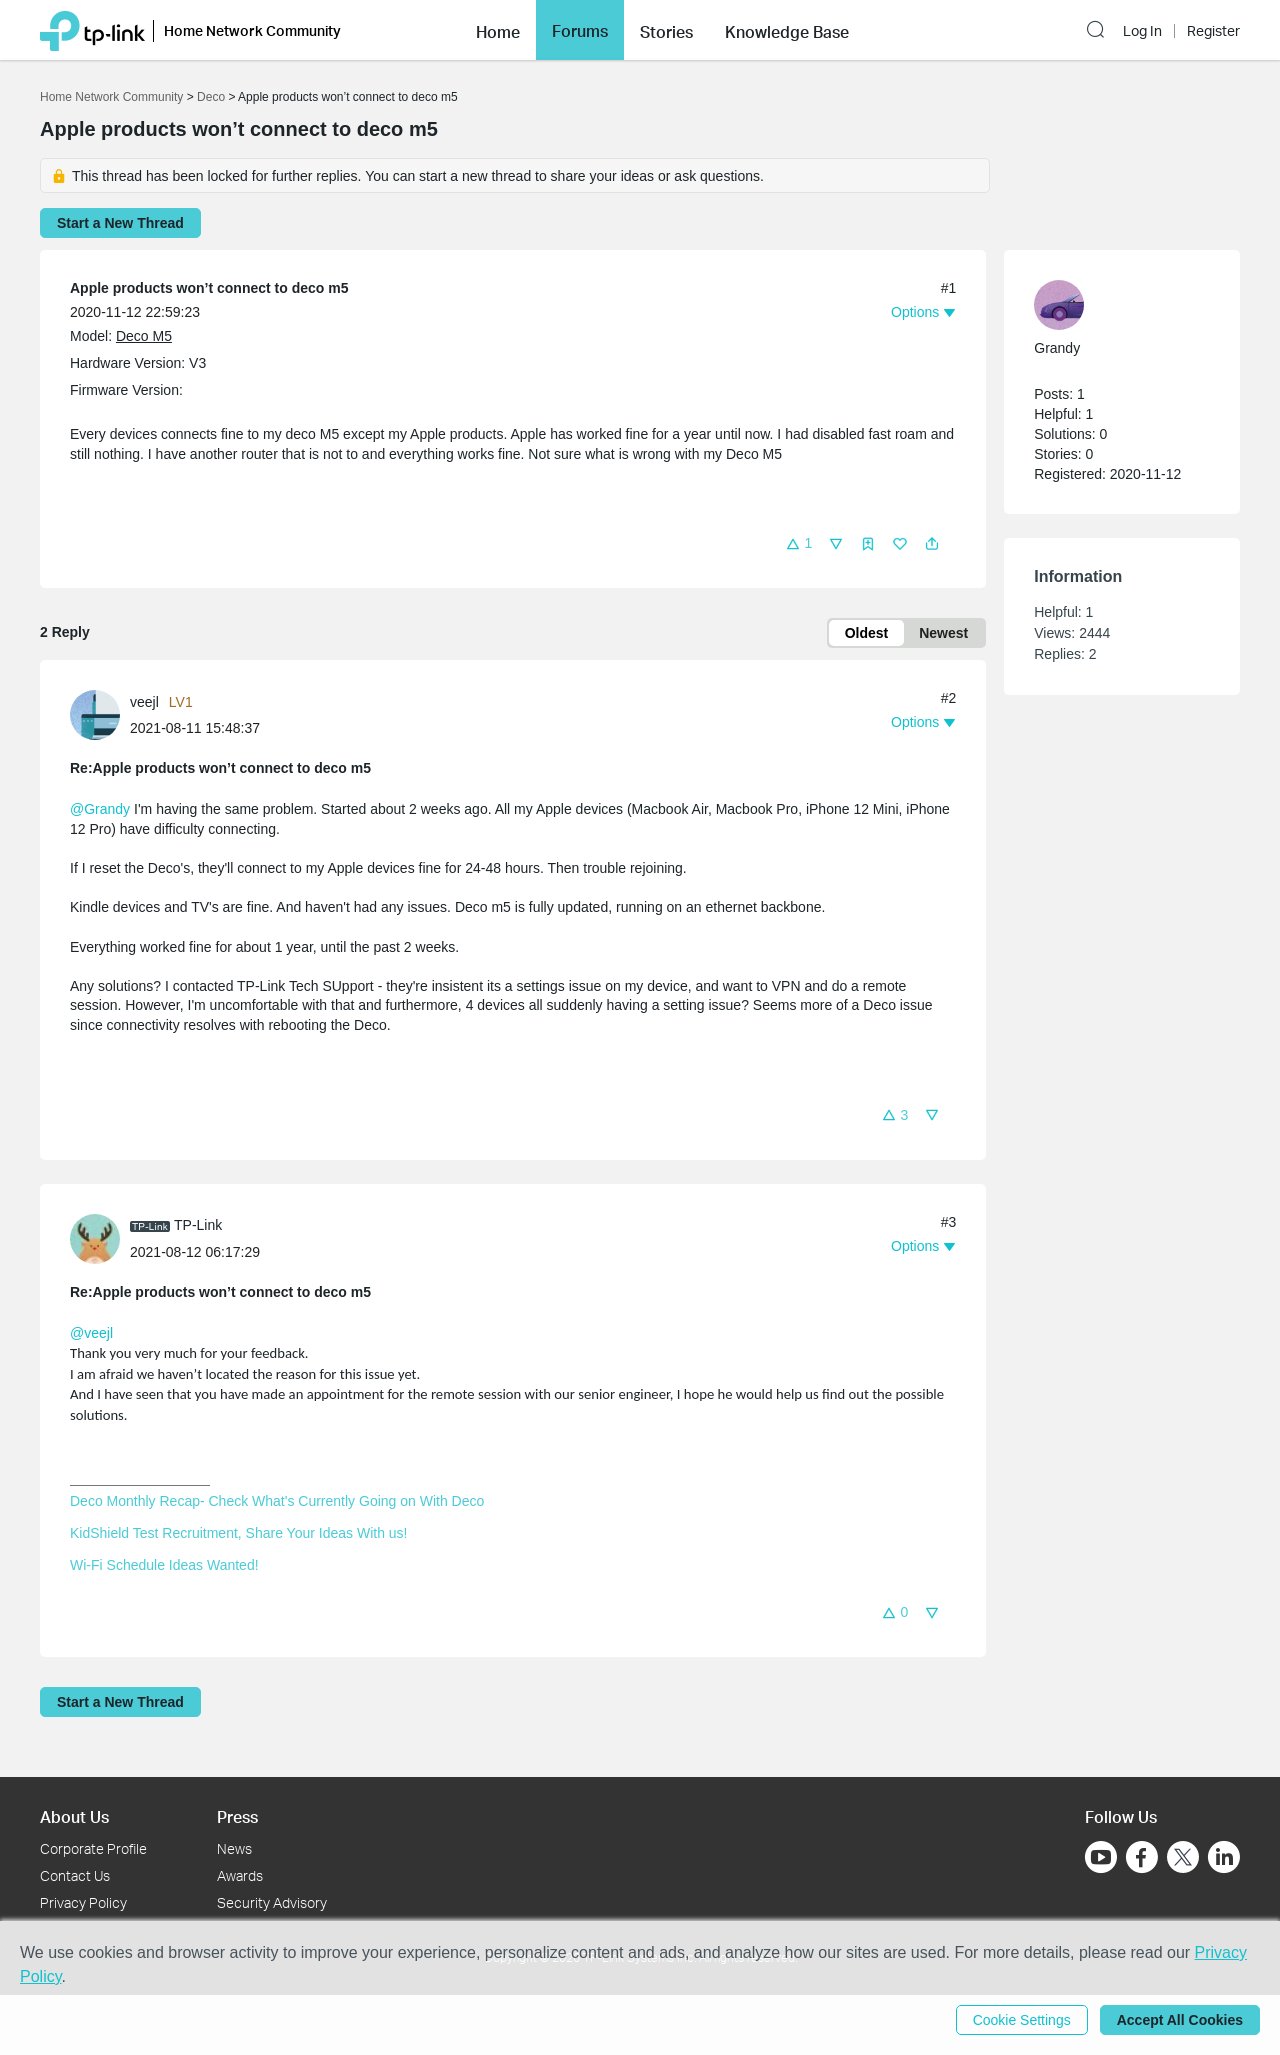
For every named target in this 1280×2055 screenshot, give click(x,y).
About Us (74, 1816)
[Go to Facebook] (1142, 1857)
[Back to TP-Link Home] (92, 29)
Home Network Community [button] (252, 30)
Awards (240, 1875)
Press (237, 1816)
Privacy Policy (83, 1902)
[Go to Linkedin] (1224, 1857)
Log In (1142, 31)
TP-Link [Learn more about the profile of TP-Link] (198, 1225)
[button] (498, 30)
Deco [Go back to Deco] (211, 97)
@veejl (91, 1333)
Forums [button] (580, 31)
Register (1213, 31)
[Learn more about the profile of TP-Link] (100, 1237)
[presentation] (95, 715)
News (234, 1848)
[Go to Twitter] (1183, 1859)
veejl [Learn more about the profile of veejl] (144, 702)
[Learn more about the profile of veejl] (100, 714)
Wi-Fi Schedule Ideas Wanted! (164, 1565)
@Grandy (100, 809)
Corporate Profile (93, 1848)
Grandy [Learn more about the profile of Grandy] (1057, 348)
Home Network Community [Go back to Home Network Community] (111, 97)
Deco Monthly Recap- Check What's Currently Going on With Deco (277, 1501)
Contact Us (75, 1875)
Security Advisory (272, 1902)
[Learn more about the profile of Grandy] (1112, 305)
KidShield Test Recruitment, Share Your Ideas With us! (238, 1533)
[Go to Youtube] (1101, 1857)
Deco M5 (144, 336)
